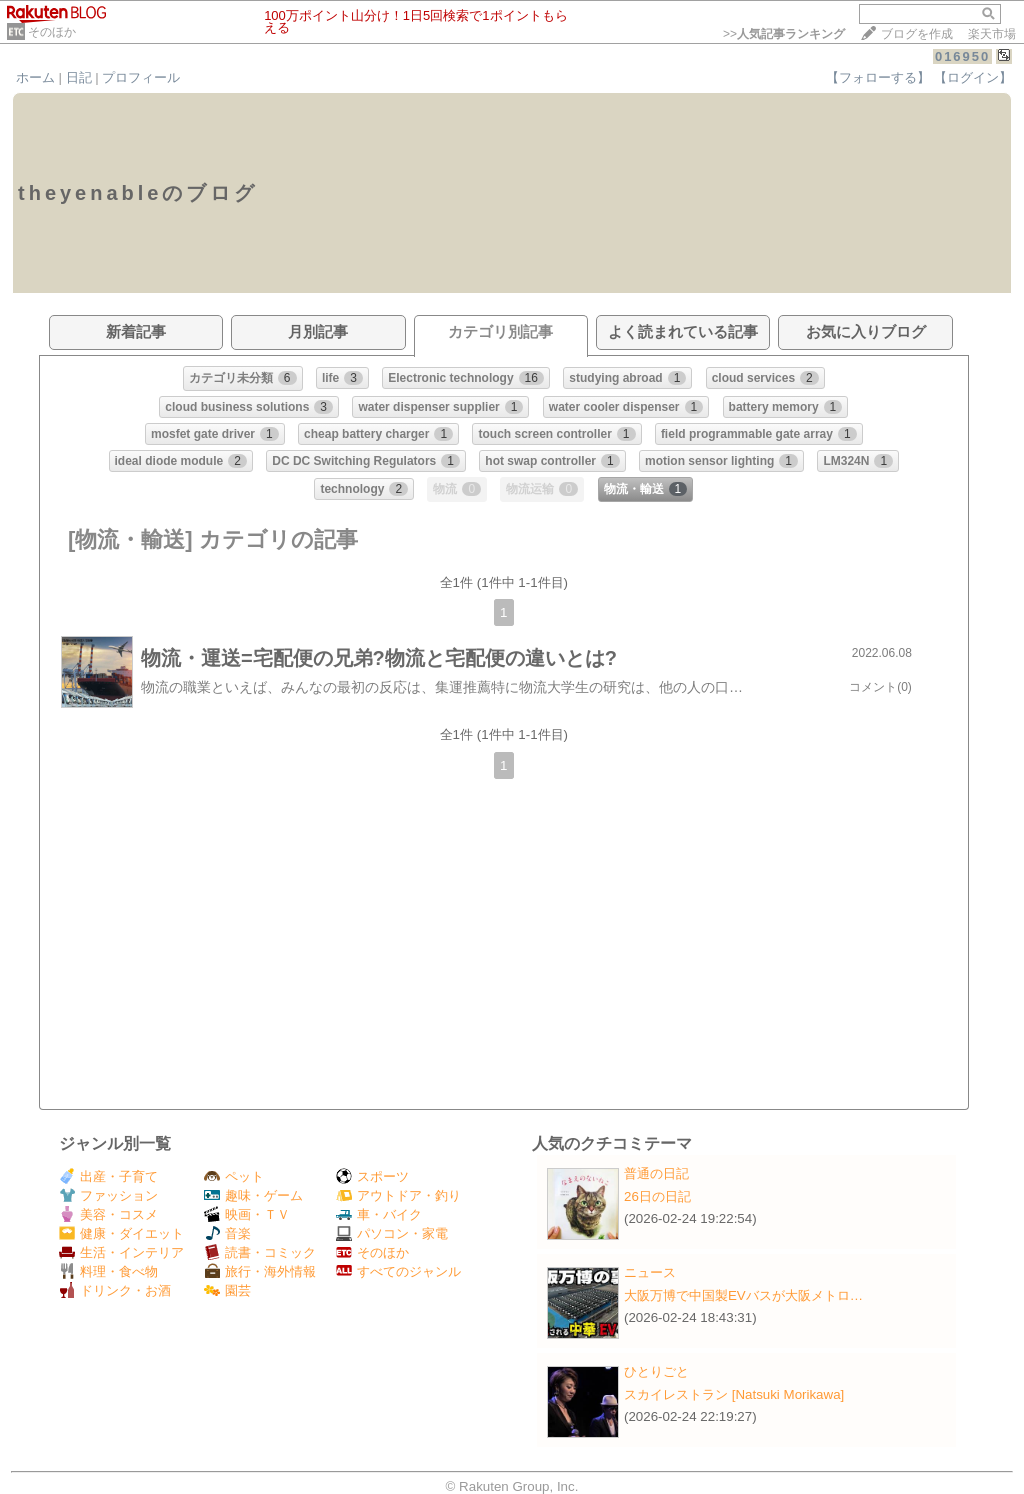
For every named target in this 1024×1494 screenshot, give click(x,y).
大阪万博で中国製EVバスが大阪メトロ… (743, 1295)
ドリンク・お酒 (115, 1290)
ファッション (108, 1195)
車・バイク (379, 1214)
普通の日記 (656, 1173)
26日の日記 (657, 1196)
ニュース (650, 1272)
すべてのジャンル (398, 1271)
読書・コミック (260, 1252)
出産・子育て (108, 1176)
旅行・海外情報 (260, 1271)
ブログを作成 (917, 34)
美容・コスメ (108, 1214)
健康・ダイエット (121, 1233)
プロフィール (141, 77)
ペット (234, 1176)
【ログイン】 (973, 77)
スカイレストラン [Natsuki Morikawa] (734, 1394)
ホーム (35, 77)
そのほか (52, 32)
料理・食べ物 (108, 1271)
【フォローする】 (878, 77)
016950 (962, 56)
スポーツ (372, 1176)
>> (784, 34)
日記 (79, 77)
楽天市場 (992, 34)
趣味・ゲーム (253, 1195)
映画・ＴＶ (247, 1214)
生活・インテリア (121, 1252)
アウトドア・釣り (398, 1195)
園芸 (227, 1290)
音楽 (227, 1233)
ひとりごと (656, 1371)
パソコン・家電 (392, 1233)
